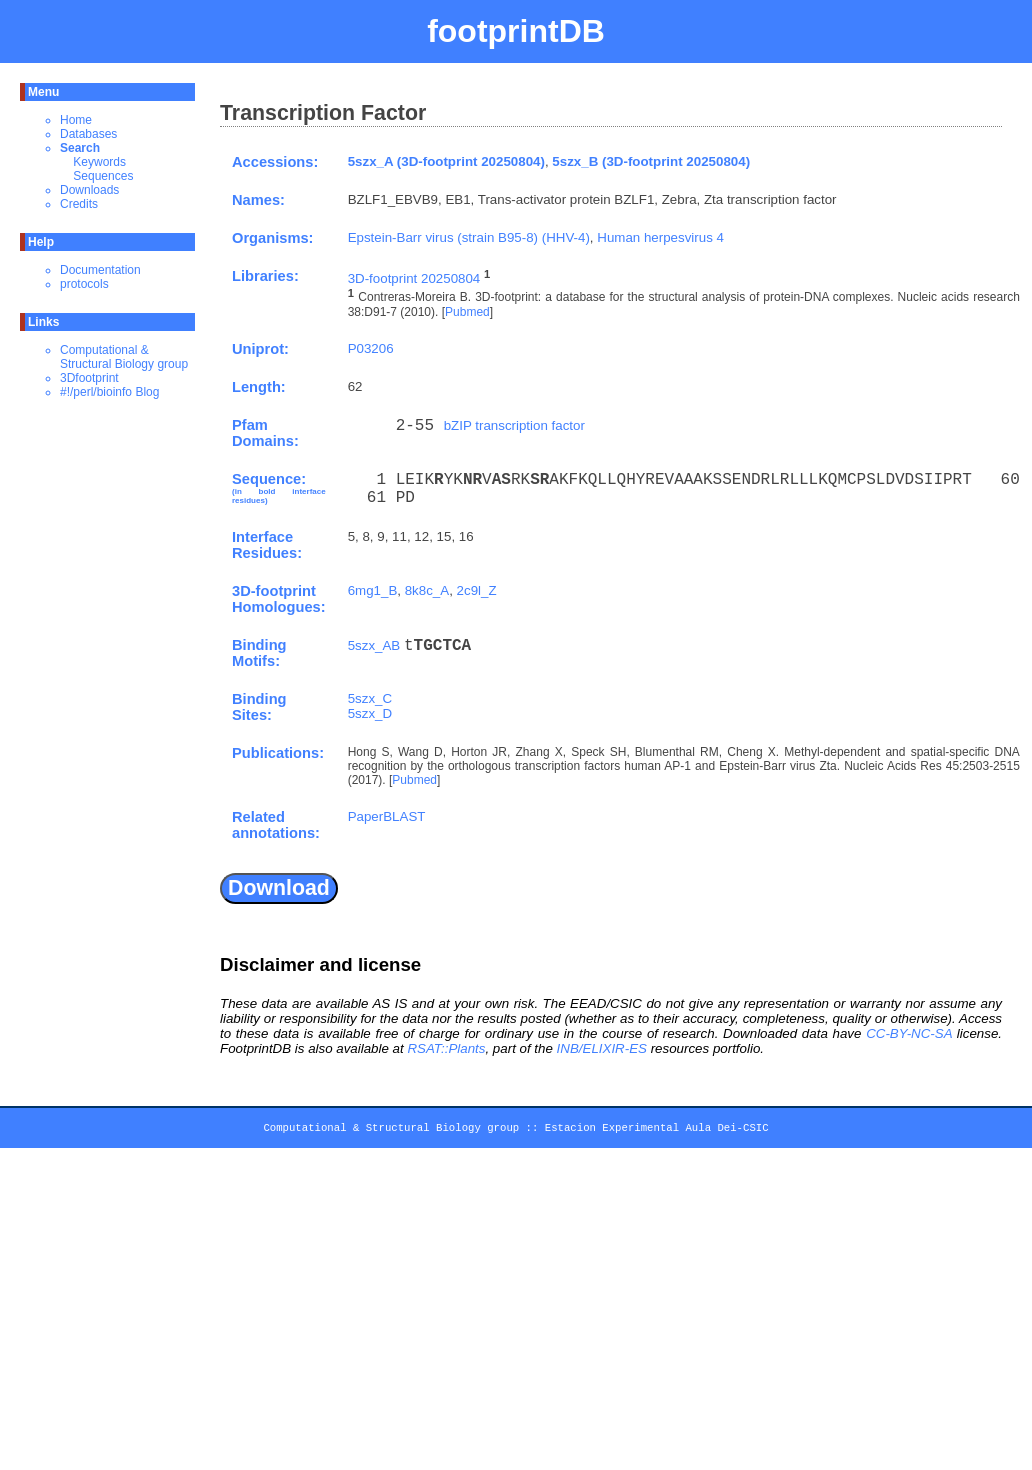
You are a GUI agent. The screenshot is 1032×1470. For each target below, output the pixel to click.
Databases (88, 134)
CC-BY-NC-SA (909, 1033)
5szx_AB (374, 645)
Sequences (103, 176)
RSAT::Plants (446, 1048)
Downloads (89, 190)
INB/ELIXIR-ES (602, 1048)
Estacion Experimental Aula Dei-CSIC (657, 1131)
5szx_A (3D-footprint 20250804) (446, 161)
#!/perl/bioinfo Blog (109, 392)
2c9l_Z (477, 590)
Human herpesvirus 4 (660, 237)
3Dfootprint (89, 378)
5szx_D (370, 713)
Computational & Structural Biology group (124, 357)
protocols (84, 284)
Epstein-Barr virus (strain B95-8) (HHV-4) (469, 237)
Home (76, 120)
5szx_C (370, 698)
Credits (79, 204)
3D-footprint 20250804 (414, 278)
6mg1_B (373, 590)
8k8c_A (427, 590)
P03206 (371, 348)
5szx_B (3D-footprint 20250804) (651, 161)
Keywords (99, 162)
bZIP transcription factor (514, 425)
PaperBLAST (387, 816)
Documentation (100, 270)
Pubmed (467, 312)
